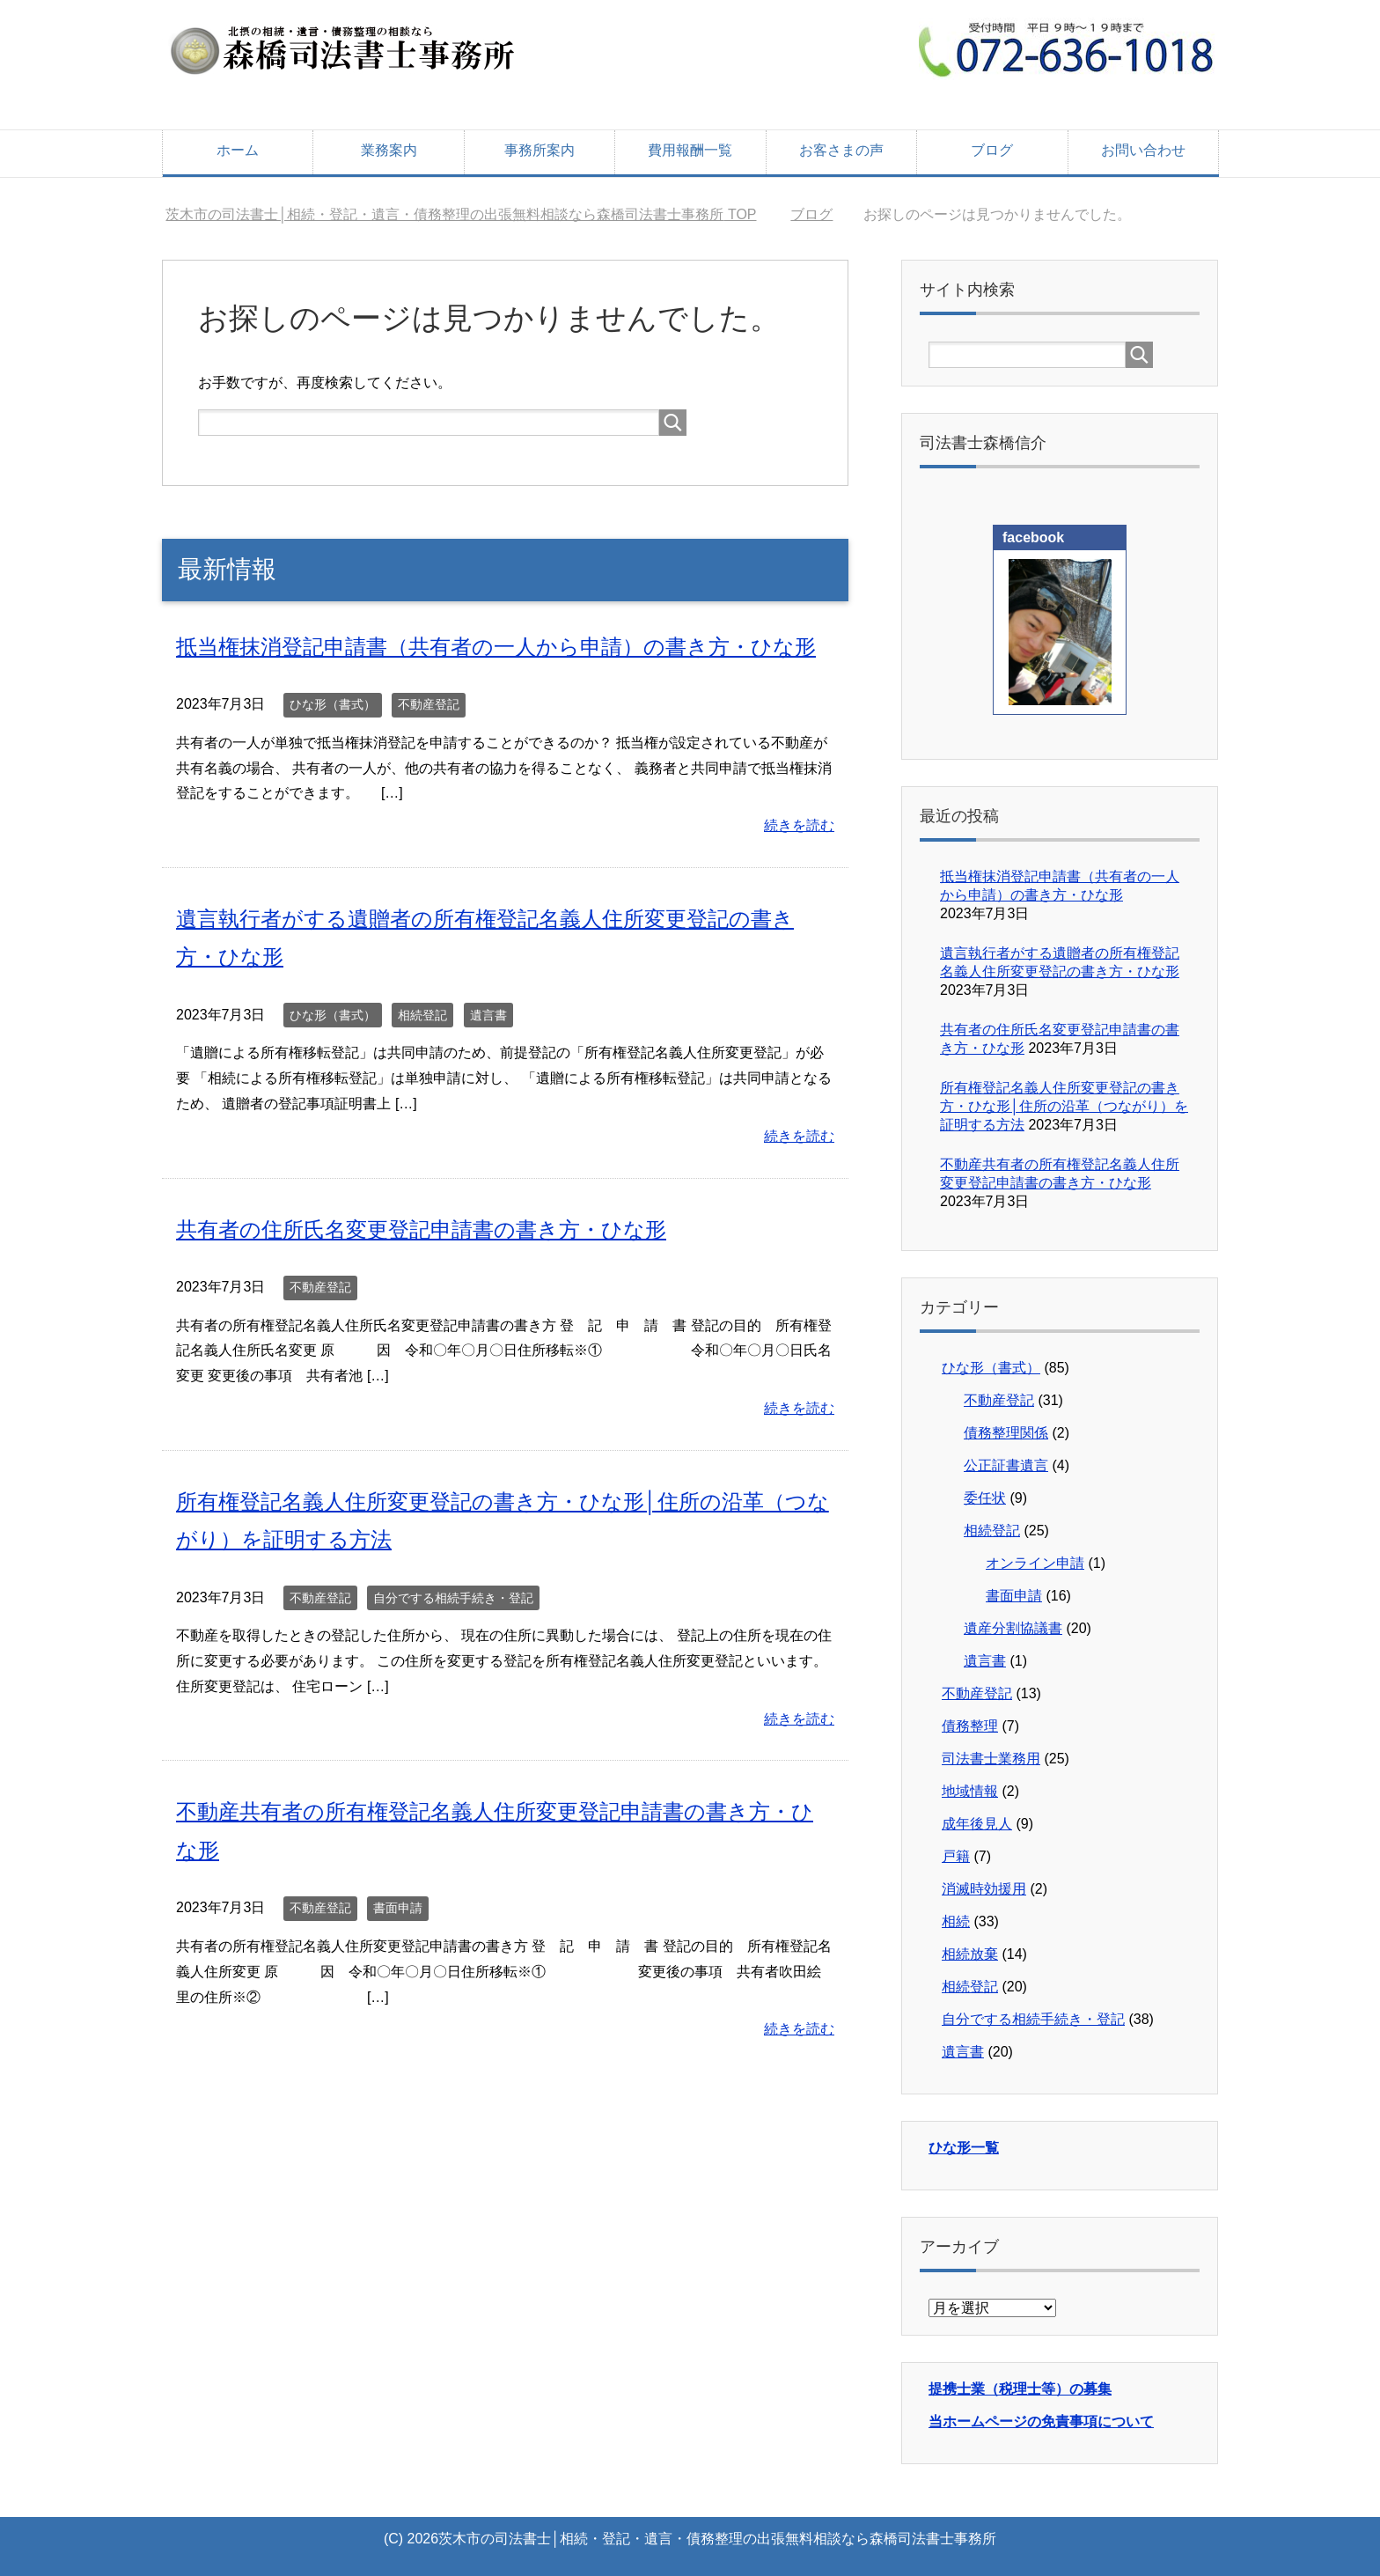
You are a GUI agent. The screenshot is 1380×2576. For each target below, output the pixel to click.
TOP (460, 214)
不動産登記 (428, 704)
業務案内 (389, 150)
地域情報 (970, 1791)
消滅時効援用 (984, 1888)
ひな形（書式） (333, 704)
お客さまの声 (841, 150)
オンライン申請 (1035, 1563)
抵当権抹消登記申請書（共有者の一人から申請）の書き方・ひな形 (496, 647)
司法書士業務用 (991, 1758)
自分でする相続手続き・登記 (453, 1596)
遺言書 (488, 1014)
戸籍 (956, 1856)
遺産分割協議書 (1013, 1628)
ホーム (238, 150)
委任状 (985, 1497)
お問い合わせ (1143, 150)
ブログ (992, 150)
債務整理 (970, 1726)
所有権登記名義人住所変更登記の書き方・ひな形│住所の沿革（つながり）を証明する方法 (1064, 1106)
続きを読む (799, 825)
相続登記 (422, 1014)
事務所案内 (539, 150)
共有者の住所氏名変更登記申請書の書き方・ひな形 (421, 1228)
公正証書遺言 (1006, 1465)
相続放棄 (970, 1954)
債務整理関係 (1006, 1432)
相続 (956, 1921)
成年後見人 (977, 1823)
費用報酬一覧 (690, 150)
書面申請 (397, 1906)
